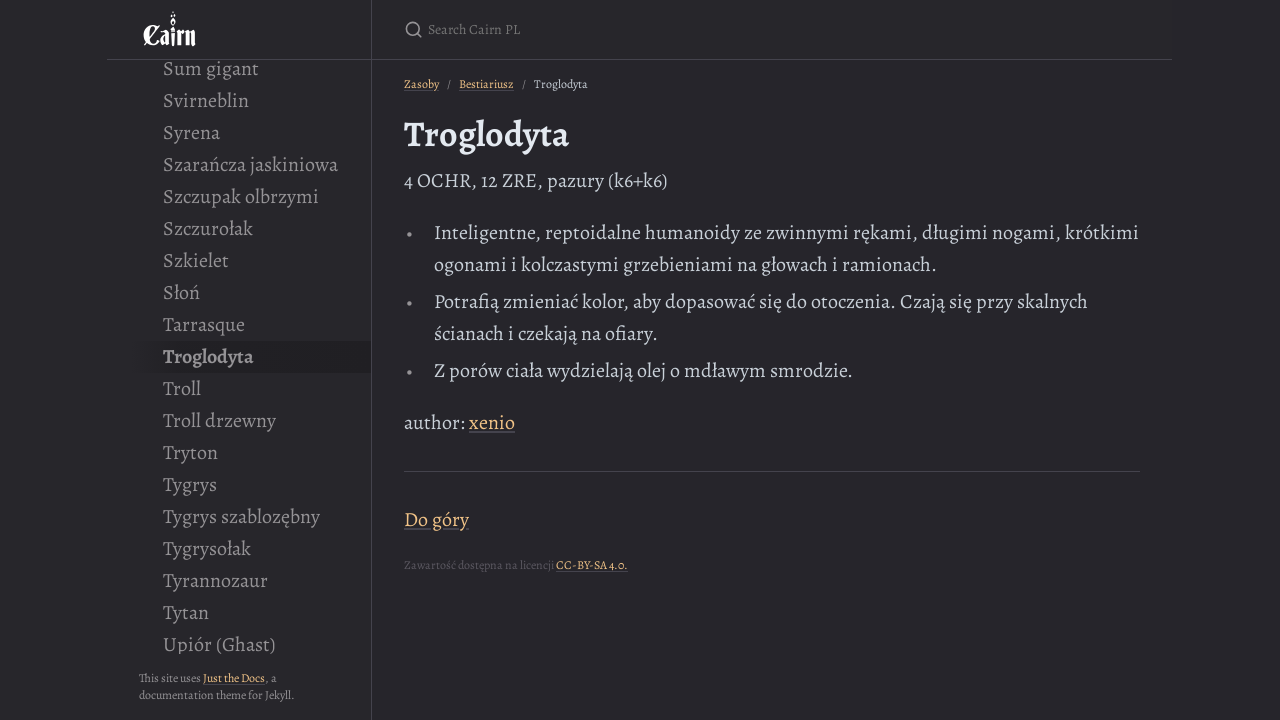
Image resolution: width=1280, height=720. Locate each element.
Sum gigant (211, 68)
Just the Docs (234, 678)
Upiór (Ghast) (219, 644)
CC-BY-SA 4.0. (592, 565)
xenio (492, 422)
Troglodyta (208, 356)
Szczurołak (208, 228)
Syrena (191, 132)
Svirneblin (206, 100)
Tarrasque (204, 324)
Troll (182, 388)
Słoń (181, 292)
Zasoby (421, 84)
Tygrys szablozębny (241, 516)
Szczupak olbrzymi (241, 196)
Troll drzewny (219, 420)
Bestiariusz (486, 84)
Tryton (190, 452)
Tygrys (190, 484)
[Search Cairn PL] (640, 29)
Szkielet (196, 260)
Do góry (436, 519)
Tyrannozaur (215, 580)
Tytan (186, 612)
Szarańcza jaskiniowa (250, 164)
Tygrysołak (207, 548)
